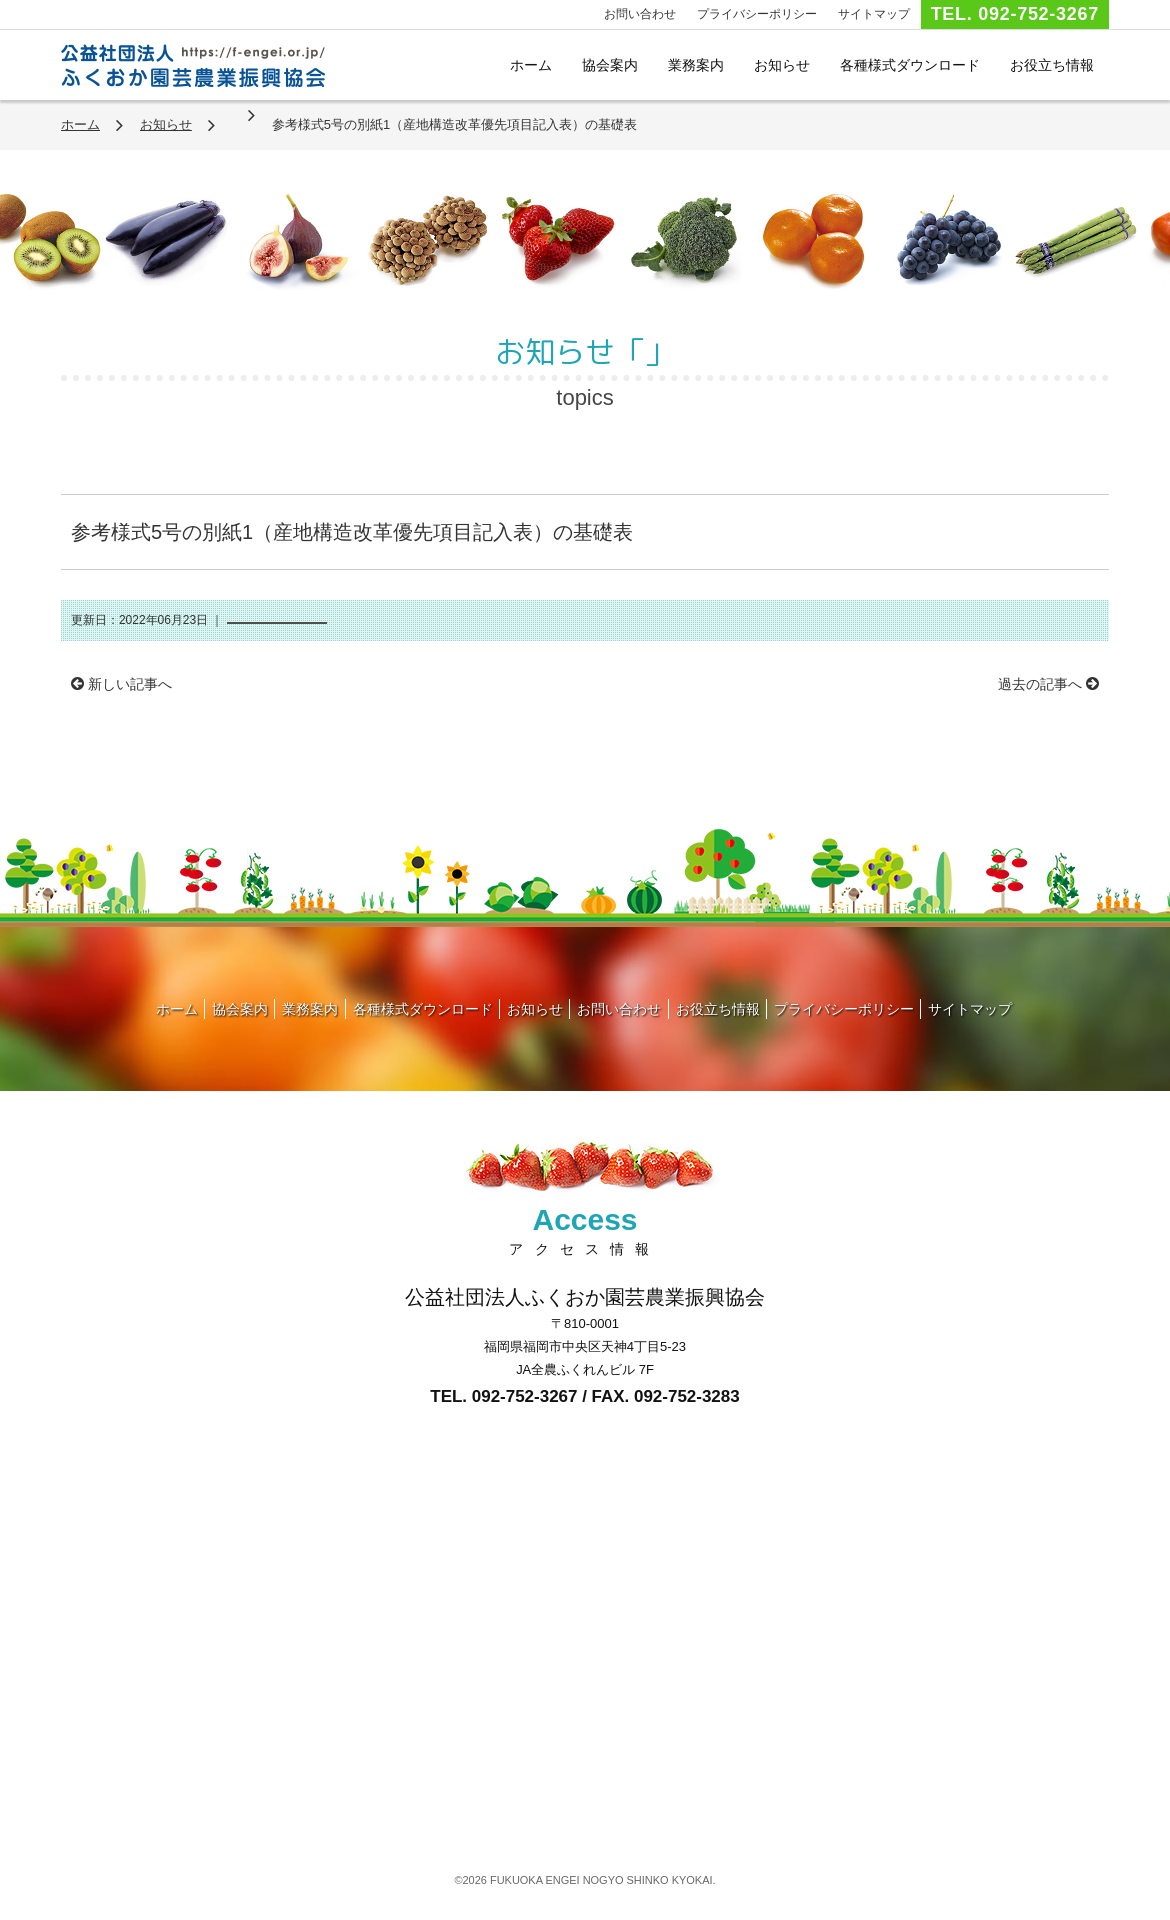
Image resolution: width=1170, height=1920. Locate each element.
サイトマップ (874, 14)
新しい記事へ (121, 684)
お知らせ (782, 65)
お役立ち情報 (1052, 65)
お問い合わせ (640, 14)
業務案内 (696, 65)
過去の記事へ (1048, 684)
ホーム (531, 65)
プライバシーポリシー (757, 14)
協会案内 (610, 65)
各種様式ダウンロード (910, 65)
